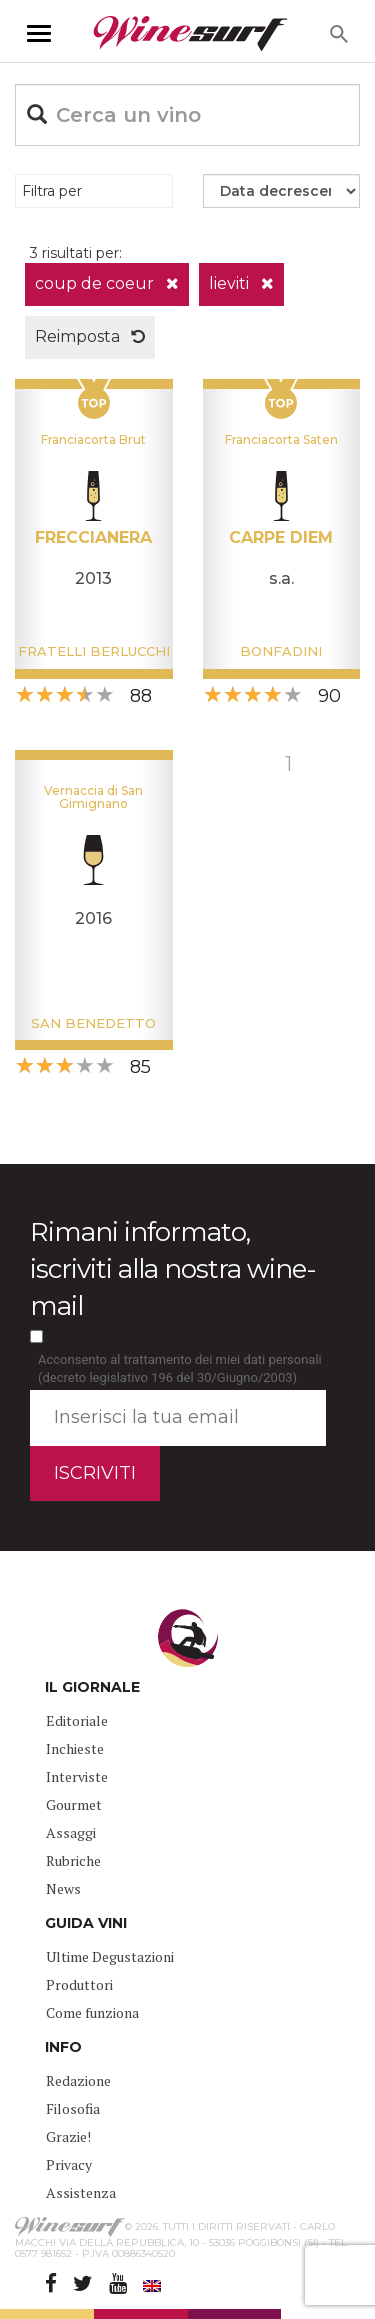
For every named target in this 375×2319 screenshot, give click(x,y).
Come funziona (92, 2012)
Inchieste (75, 1748)
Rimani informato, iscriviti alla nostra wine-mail (173, 1269)
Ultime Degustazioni (110, 1956)
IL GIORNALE (92, 1687)
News (63, 1888)
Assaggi (71, 1832)
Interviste (77, 1776)
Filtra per (52, 191)
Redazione (78, 2080)
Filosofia (73, 2108)
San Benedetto (93, 1023)
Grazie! (68, 2136)
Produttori (79, 1984)
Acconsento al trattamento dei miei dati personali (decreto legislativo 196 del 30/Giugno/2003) (180, 1369)
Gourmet (74, 1804)
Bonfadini (281, 651)
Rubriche (73, 1860)
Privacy (69, 2164)
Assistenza (81, 2192)
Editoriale (77, 1720)
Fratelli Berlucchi (94, 651)
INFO (63, 2047)
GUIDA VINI (86, 1923)
